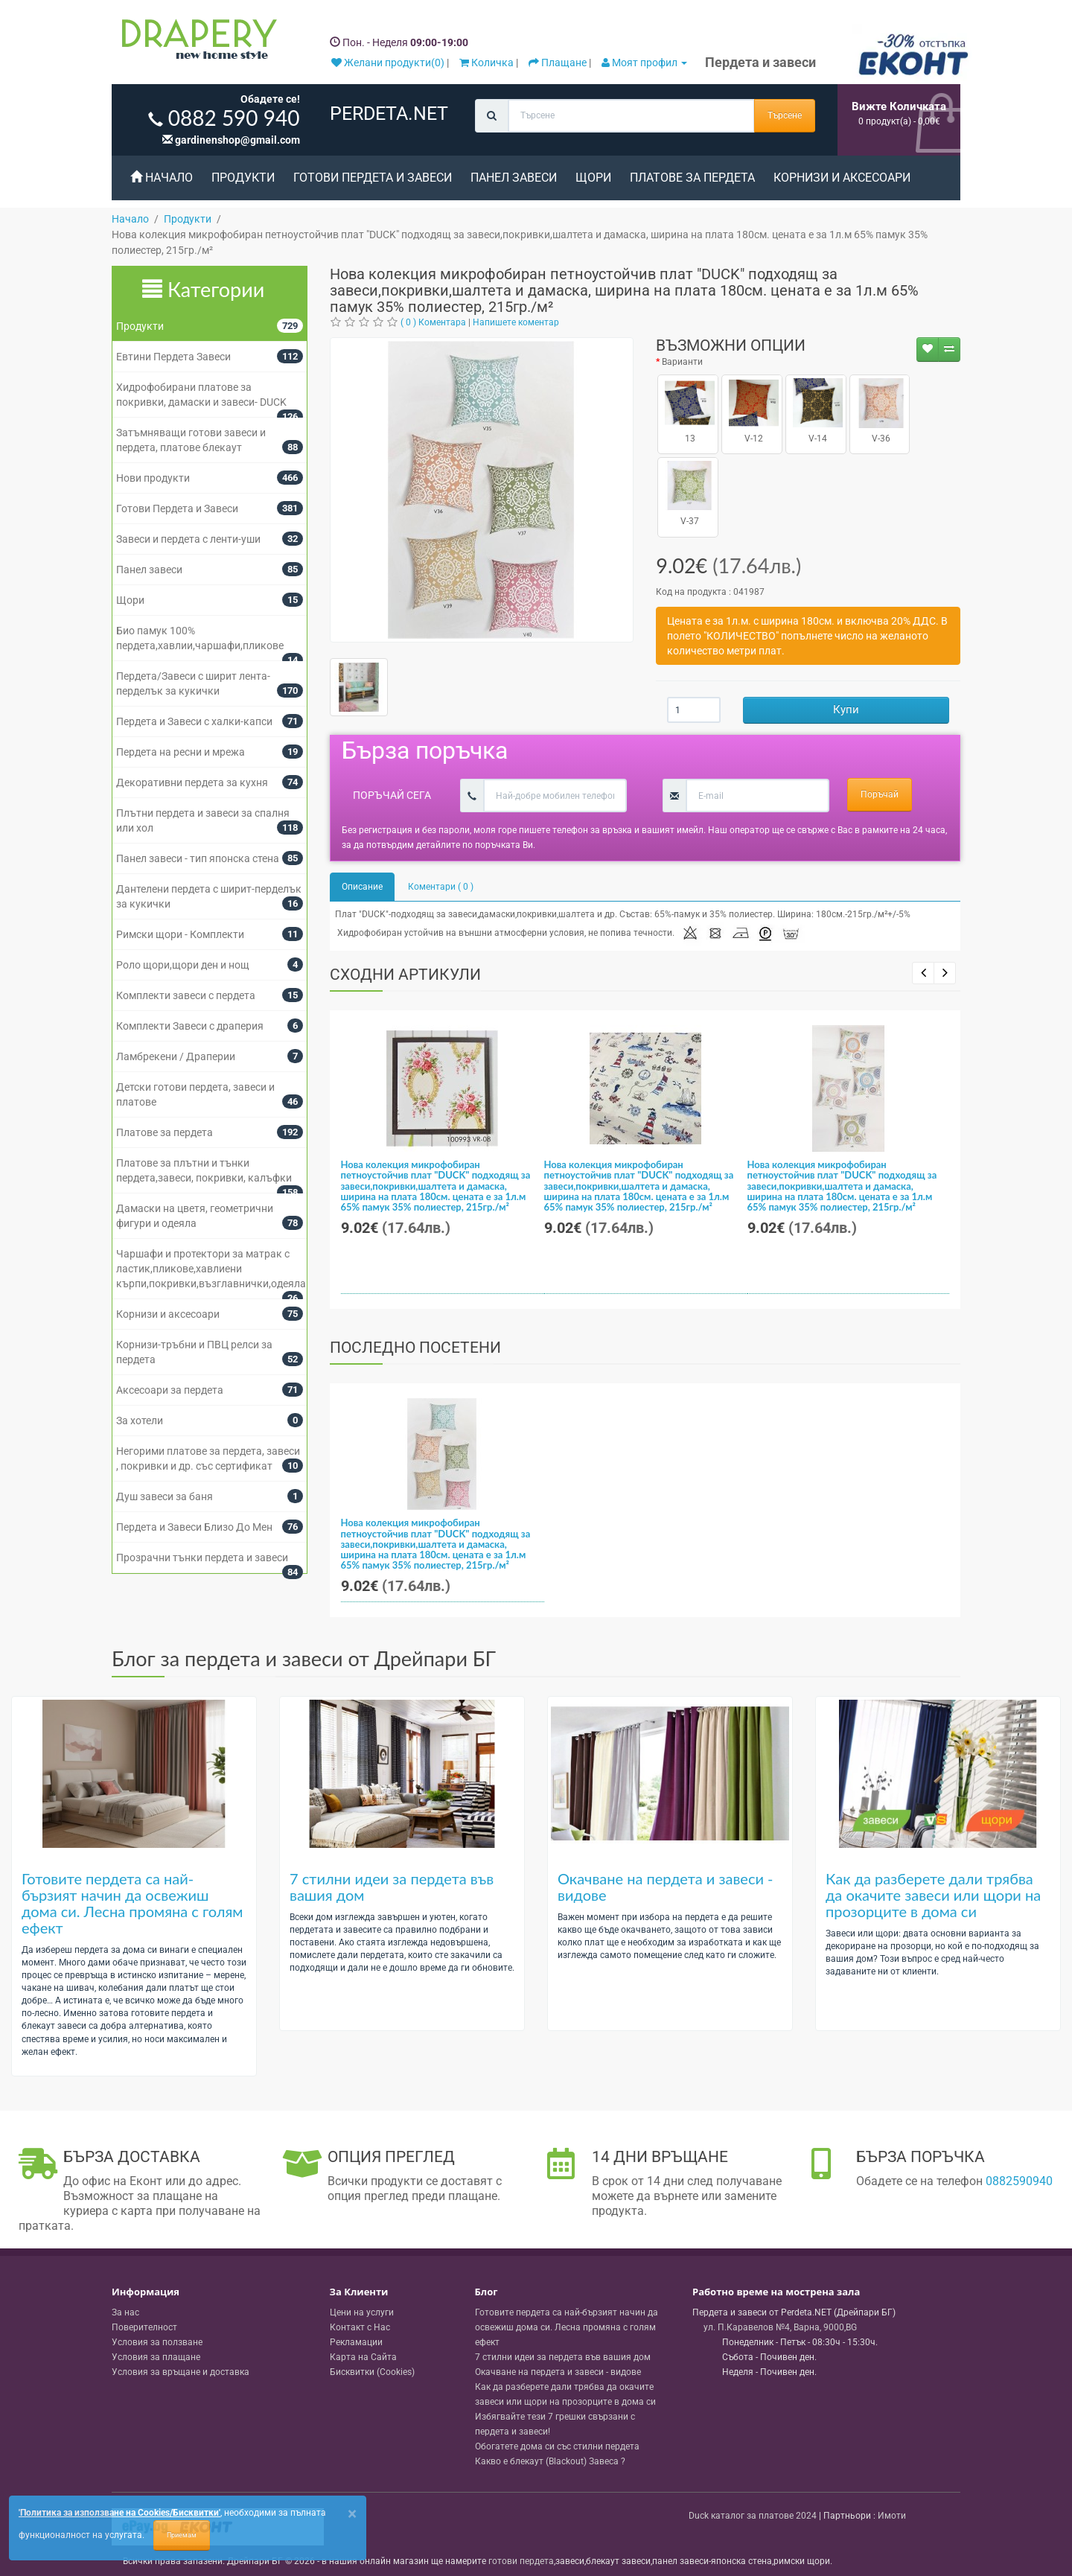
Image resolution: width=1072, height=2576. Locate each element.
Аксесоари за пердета (169, 1390)
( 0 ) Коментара (433, 322)
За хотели (139, 1420)
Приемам (182, 2535)
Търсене (785, 115)
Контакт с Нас (360, 2327)
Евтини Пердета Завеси (173, 357)
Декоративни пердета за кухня (192, 782)
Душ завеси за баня (164, 1496)
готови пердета (521, 2561)
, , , (780, 2327)
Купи (846, 709)
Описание (362, 886)
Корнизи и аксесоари (841, 177)
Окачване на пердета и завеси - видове (665, 1886)
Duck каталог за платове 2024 (753, 2515)
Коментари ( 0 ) (440, 886)
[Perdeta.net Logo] (196, 42)
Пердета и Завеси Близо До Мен (194, 1527)
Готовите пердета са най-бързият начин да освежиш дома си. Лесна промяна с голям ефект (132, 1902)
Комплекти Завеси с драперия (190, 1026)
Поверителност (144, 2327)
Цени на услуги (362, 2312)
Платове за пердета (692, 177)
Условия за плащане (156, 2357)
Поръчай (880, 794)
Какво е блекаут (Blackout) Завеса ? (550, 2461)
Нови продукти (153, 478)
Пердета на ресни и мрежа (180, 752)
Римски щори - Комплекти (180, 934)
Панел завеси (513, 177)
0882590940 (1019, 2181)
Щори (593, 177)
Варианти (682, 362)
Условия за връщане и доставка (180, 2372)
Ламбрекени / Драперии (175, 1056)
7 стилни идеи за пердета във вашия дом (392, 1886)
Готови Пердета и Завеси (372, 177)
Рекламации (356, 2342)
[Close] (352, 2513)
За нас (125, 2312)
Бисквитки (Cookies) (372, 2372)
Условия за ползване (157, 2342)
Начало (161, 177)
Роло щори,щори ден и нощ (182, 965)
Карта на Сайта (363, 2357)
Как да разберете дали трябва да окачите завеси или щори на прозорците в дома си (933, 1894)
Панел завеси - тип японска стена (197, 858)
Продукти (243, 177)
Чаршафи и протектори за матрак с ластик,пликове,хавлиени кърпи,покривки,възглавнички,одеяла (211, 1268)
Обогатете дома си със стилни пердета (557, 2446)
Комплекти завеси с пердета (185, 995)
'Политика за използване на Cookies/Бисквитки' (119, 2513)
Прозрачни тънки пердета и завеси (202, 1557)
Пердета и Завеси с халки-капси (194, 721)
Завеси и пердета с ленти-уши (188, 539)
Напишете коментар (516, 322)
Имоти (892, 2515)
